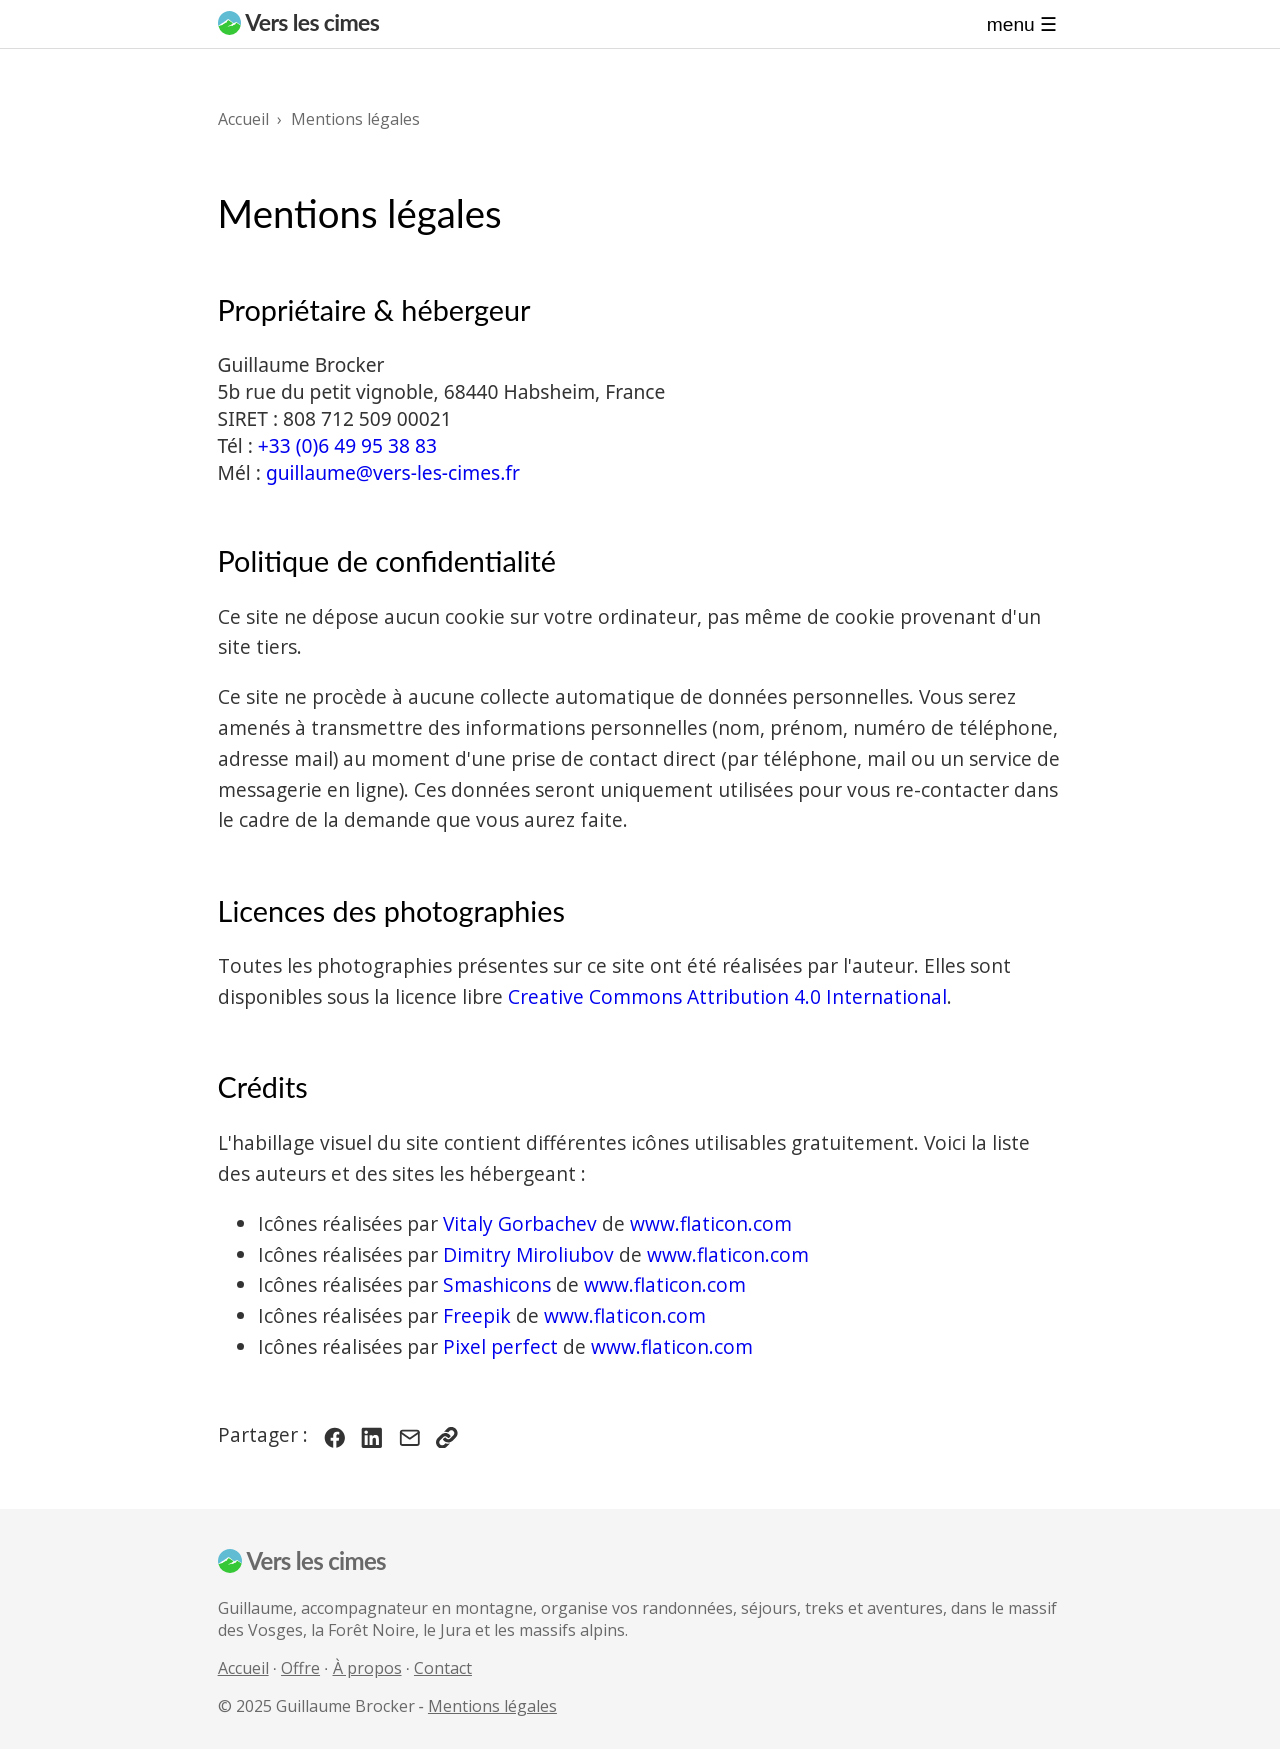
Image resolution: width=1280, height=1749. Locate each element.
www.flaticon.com (711, 1223)
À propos (367, 1668)
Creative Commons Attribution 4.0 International (727, 996)
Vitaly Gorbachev (520, 1223)
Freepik (477, 1315)
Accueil (243, 1668)
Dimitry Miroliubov (528, 1254)
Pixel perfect (500, 1346)
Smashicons (497, 1284)
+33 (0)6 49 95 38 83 (347, 445)
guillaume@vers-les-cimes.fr (393, 472)
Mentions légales (492, 1706)
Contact (443, 1668)
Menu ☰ (1022, 24)
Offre (300, 1668)
